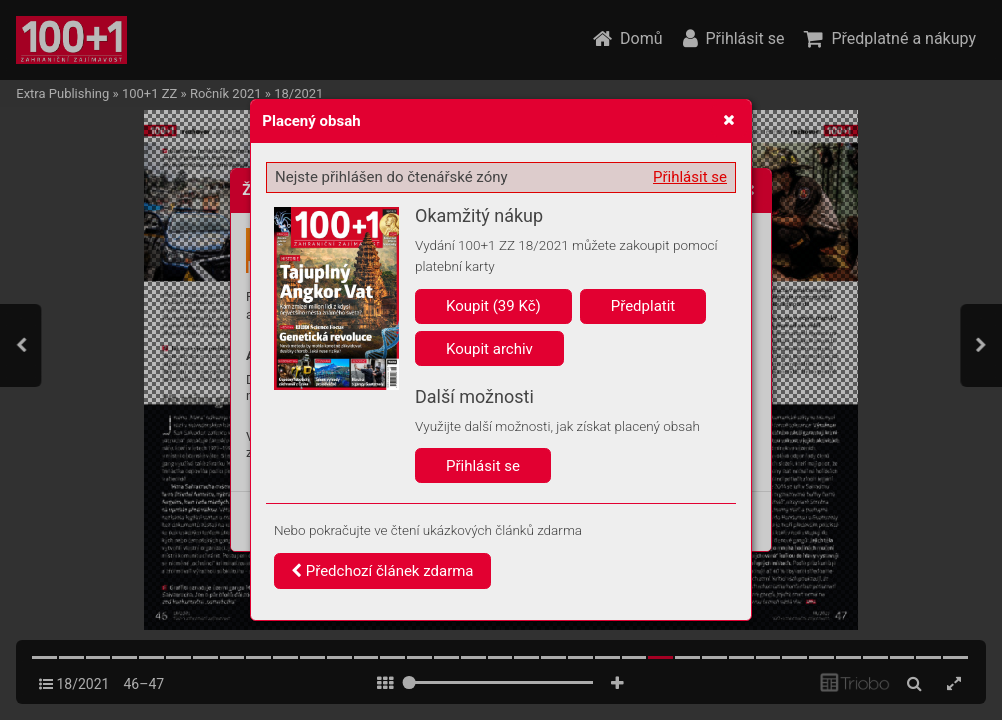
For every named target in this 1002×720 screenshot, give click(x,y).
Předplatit (643, 306)
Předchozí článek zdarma (382, 571)
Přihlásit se (690, 177)
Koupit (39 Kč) (493, 306)
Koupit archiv (489, 349)
